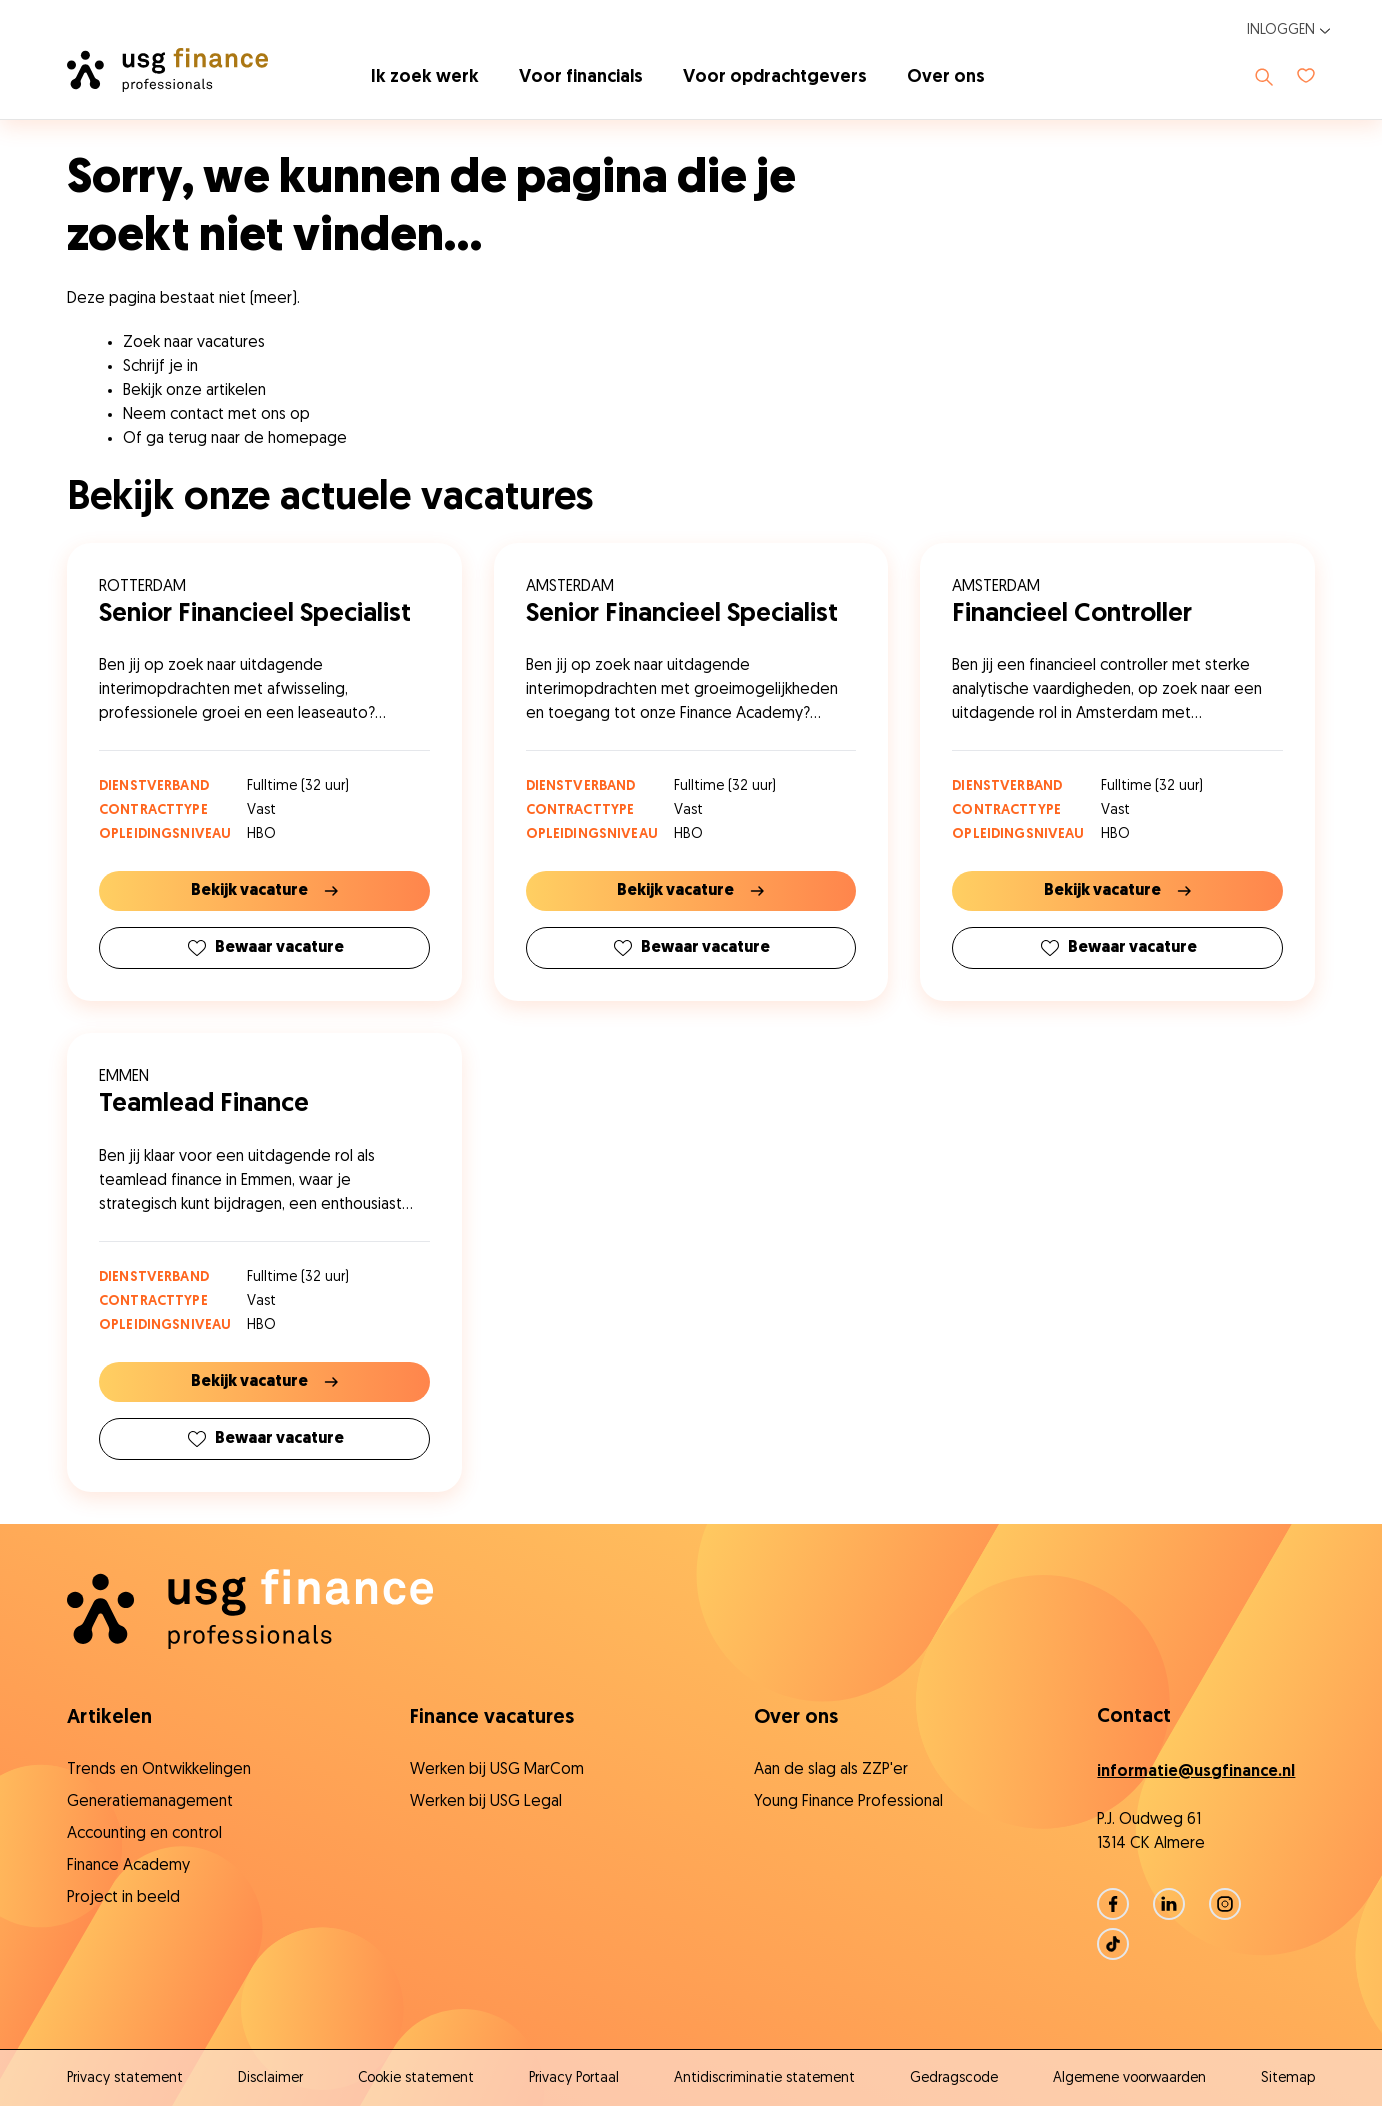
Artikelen (109, 1718)
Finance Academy (128, 1866)
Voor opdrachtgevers (775, 77)
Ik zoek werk (425, 77)
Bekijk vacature (264, 891)
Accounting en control (144, 1834)
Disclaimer (270, 2078)
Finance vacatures (492, 1718)
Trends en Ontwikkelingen (159, 1770)
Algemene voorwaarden (1129, 2078)
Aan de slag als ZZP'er (831, 1770)
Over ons (946, 77)
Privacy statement (125, 2078)
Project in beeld (123, 1898)
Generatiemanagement (150, 1802)
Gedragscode (954, 2078)
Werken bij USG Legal (486, 1802)
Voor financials (581, 77)
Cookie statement (416, 2078)
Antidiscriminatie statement (764, 2078)
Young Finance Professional (848, 1802)
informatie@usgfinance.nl (1196, 1772)
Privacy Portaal (574, 2078)
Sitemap (1288, 2078)
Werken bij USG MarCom (497, 1770)
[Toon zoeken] (1264, 77)
